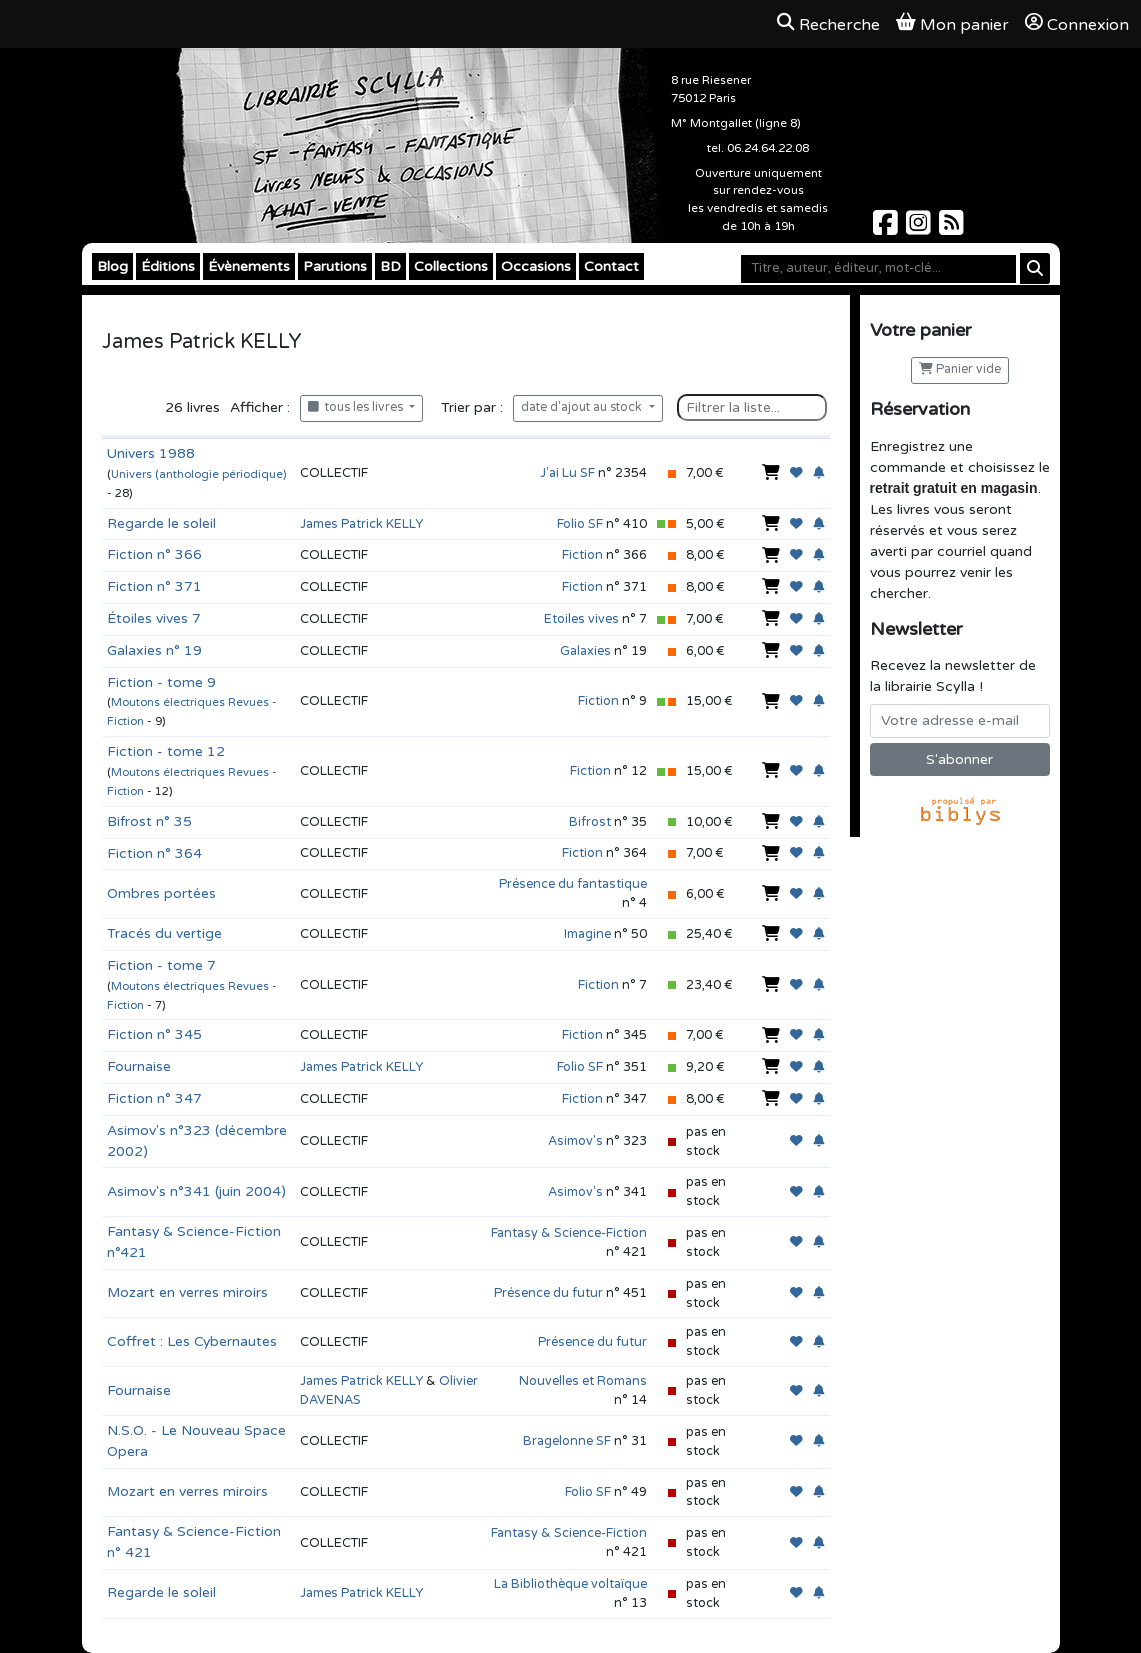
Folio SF (580, 524)
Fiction (582, 555)
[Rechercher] (1035, 268)
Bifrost (590, 822)
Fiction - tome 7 (161, 965)
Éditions (168, 266)
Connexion (1077, 24)
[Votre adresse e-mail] (960, 721)
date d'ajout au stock (583, 407)
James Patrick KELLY (361, 524)
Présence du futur (548, 1293)
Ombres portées (161, 893)
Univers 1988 (151, 453)
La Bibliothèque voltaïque (570, 1584)
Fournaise (139, 1066)
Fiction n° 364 (154, 853)
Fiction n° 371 (154, 586)
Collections (451, 266)
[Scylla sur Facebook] (887, 228)
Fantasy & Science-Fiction (569, 1233)
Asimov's (575, 1141)
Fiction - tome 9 (161, 682)
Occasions (536, 266)
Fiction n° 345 (154, 1034)
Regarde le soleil (161, 523)
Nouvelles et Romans (583, 1381)
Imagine (587, 934)
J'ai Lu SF (567, 473)
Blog (112, 266)
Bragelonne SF (567, 1441)
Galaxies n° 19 (154, 650)
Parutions (335, 266)
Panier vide (960, 369)
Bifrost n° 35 (149, 821)
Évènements (249, 266)
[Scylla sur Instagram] (920, 228)
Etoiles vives (581, 619)
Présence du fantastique (573, 884)
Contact (611, 266)
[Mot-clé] (878, 269)
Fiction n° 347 (154, 1098)
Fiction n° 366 (154, 554)
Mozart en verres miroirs (187, 1292)
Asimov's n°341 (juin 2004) (196, 1191)
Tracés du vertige (164, 933)
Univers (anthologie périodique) (198, 474)
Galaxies (585, 651)
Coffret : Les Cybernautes (192, 1341)
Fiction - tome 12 (166, 751)
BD (390, 266)
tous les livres (357, 407)
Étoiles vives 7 (154, 618)
